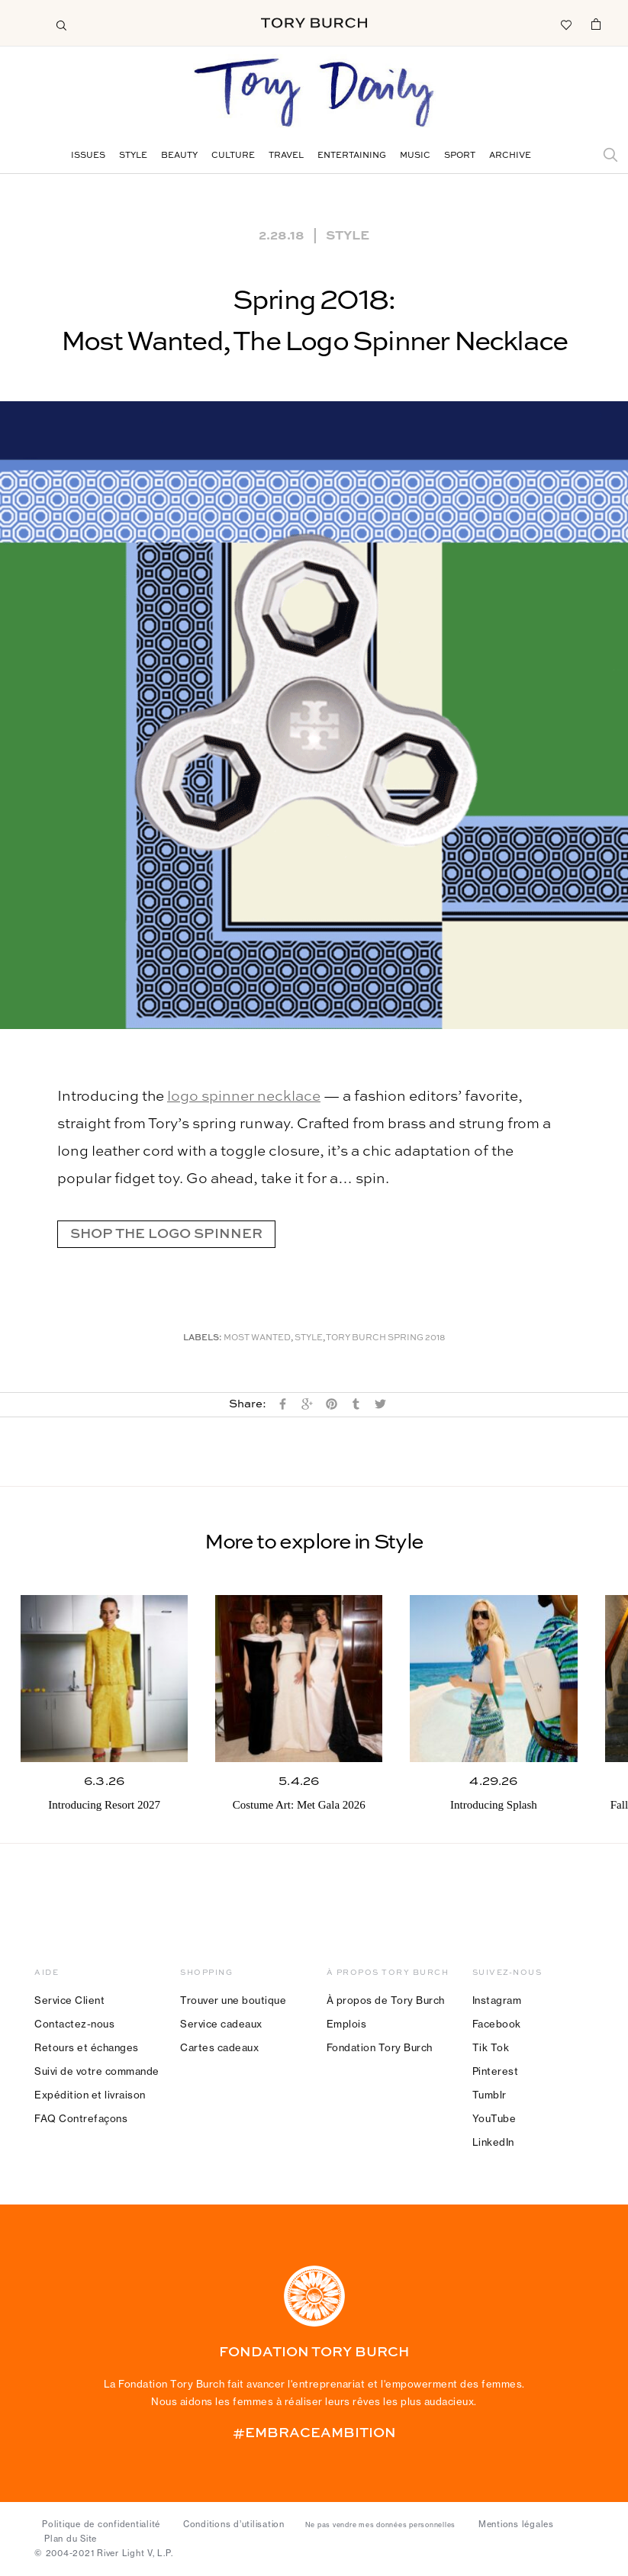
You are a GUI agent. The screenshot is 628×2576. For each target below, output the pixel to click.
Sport (459, 156)
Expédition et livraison (90, 2095)
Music (415, 156)
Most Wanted (257, 1338)
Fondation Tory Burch (380, 2047)
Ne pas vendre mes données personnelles (380, 2525)
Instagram (497, 2000)
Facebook (496, 2024)
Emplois (347, 2024)
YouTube (494, 2118)
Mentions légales (516, 2524)
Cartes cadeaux (219, 2047)
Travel (286, 156)
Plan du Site (70, 2538)
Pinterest (495, 2071)
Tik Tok (491, 2047)
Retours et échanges (86, 2047)
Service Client (69, 2000)
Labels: (202, 1338)
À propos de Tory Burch (386, 2000)
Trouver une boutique (233, 2000)
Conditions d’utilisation (234, 2524)
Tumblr (489, 2095)
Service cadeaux (221, 2024)
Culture (233, 156)
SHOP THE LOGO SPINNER (166, 1234)
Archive (510, 156)
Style (133, 156)
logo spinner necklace (243, 1096)
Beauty (179, 156)
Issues (88, 156)
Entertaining (351, 156)
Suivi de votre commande (96, 2071)
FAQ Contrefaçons (80, 2118)
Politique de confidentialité (101, 2524)
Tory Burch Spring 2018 (385, 1338)
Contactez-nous (74, 2024)
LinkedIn (493, 2142)
